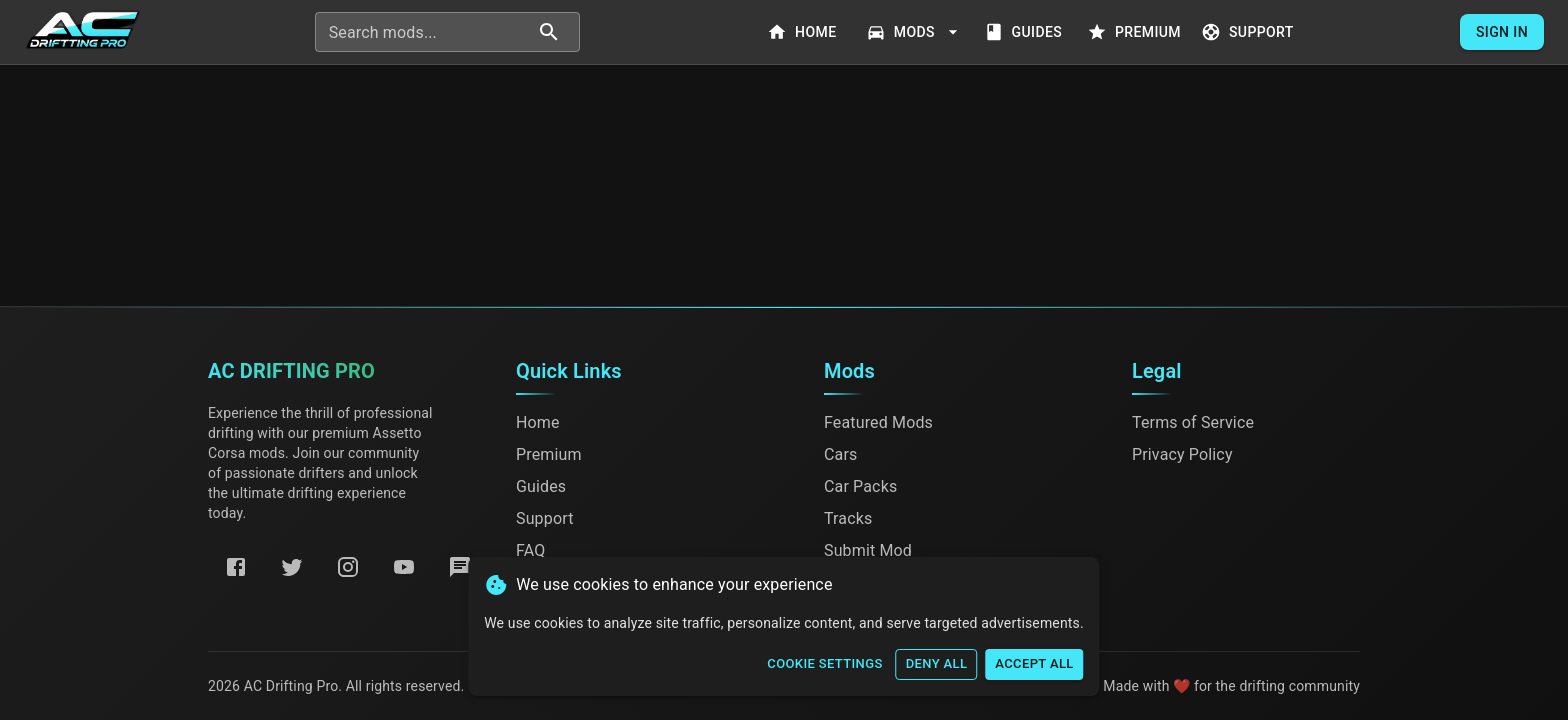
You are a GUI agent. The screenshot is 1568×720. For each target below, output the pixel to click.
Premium (1136, 32)
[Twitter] (292, 567)
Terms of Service (1193, 422)
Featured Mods (878, 422)
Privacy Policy (1182, 454)
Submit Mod (868, 550)
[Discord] (460, 567)
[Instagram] (348, 567)
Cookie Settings (824, 664)
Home (804, 32)
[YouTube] (404, 567)
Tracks (848, 518)
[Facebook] (236, 567)
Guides (1025, 32)
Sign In (1502, 32)
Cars (840, 454)
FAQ (530, 550)
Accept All (1034, 664)
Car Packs (860, 486)
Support (1249, 32)
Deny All (937, 664)
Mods (914, 32)
